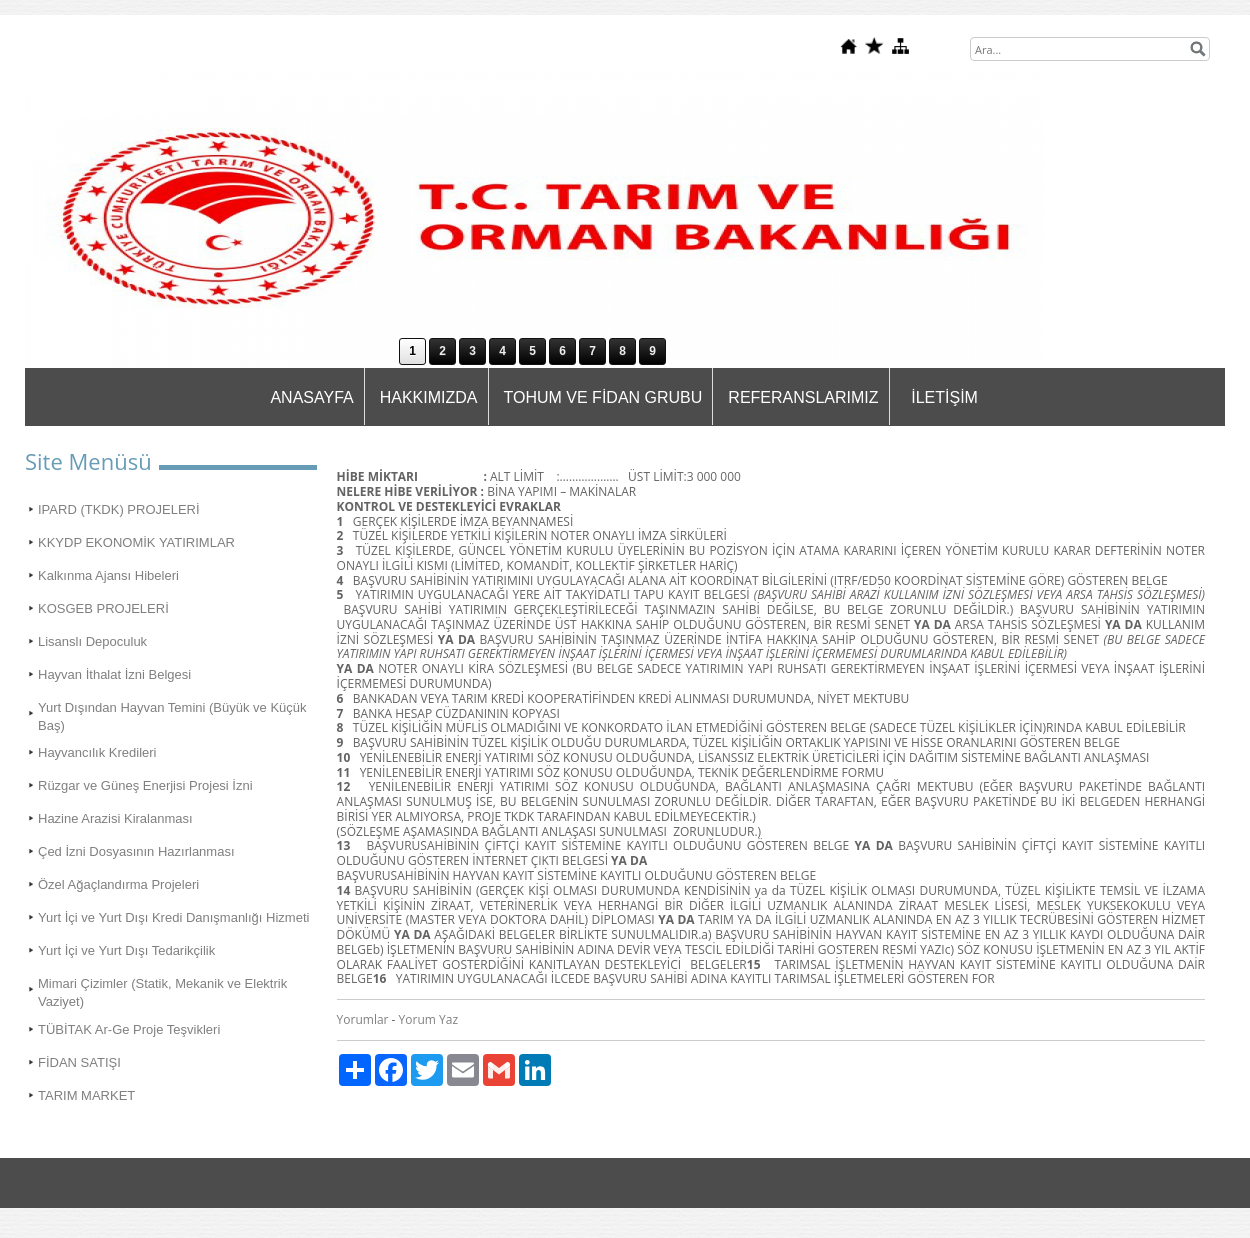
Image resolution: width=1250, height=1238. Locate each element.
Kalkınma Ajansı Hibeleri (108, 575)
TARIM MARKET (86, 1095)
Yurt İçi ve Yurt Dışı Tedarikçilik (126, 950)
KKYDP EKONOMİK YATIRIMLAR (136, 542)
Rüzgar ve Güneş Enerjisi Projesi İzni (145, 785)
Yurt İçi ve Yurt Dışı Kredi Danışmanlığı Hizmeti (173, 917)
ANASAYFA (311, 397)
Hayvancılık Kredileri (97, 752)
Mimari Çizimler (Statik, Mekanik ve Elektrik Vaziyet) (162, 992)
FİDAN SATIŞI (79, 1062)
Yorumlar (363, 1019)
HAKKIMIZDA (429, 397)
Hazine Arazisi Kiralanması (115, 818)
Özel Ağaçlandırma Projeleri (118, 884)
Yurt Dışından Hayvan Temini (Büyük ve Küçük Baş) (172, 716)
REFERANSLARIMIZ (803, 397)
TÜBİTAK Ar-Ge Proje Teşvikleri (129, 1029)
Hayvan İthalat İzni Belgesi (114, 674)
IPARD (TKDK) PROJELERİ (119, 509)
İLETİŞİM (944, 397)
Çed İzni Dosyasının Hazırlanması (136, 851)
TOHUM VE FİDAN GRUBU (603, 397)
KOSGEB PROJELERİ (103, 608)
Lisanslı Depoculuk (92, 641)
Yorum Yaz (428, 1019)
